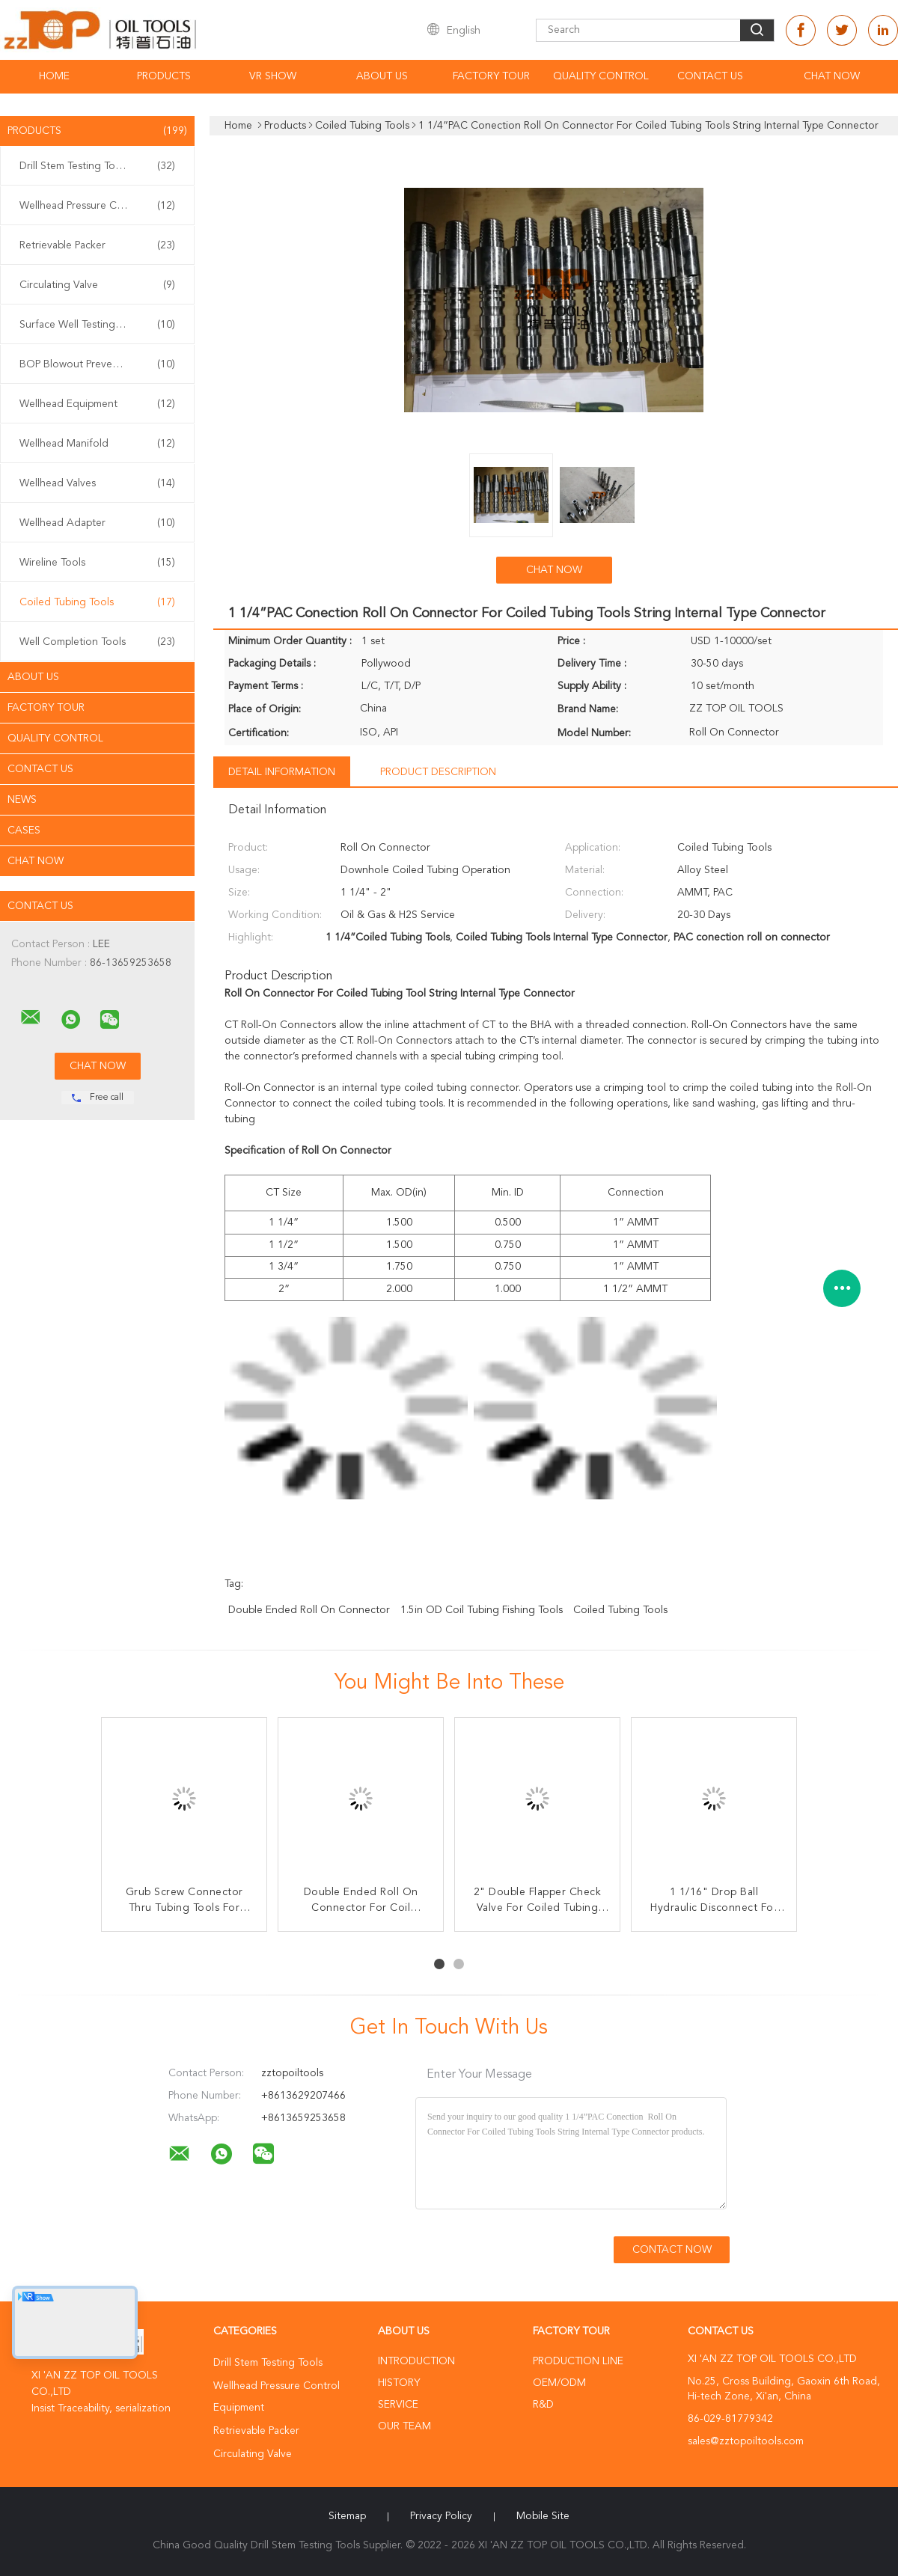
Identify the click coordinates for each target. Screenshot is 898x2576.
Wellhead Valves (97, 483)
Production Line (578, 2361)
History (399, 2383)
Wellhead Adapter (97, 522)
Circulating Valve (97, 285)
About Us (382, 76)
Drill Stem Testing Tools (97, 166)
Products (164, 76)
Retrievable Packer (97, 245)
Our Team (404, 2426)
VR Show (272, 76)
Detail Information (281, 772)
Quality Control (601, 76)
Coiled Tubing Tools (97, 602)
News (22, 800)
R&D (543, 2404)
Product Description (438, 772)
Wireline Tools (97, 562)
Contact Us (710, 76)
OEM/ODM (559, 2383)
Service (398, 2404)
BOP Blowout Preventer (97, 364)
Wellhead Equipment (97, 404)
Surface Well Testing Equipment (97, 324)
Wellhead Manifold (97, 443)
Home (54, 76)
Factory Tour (491, 76)
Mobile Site (542, 2516)
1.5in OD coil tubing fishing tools (481, 1610)
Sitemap (347, 2516)
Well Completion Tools (97, 641)
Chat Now (832, 76)
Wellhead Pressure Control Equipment (101, 205)
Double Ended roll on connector (309, 1610)
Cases (23, 830)
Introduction (416, 2361)
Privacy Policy (441, 2516)
